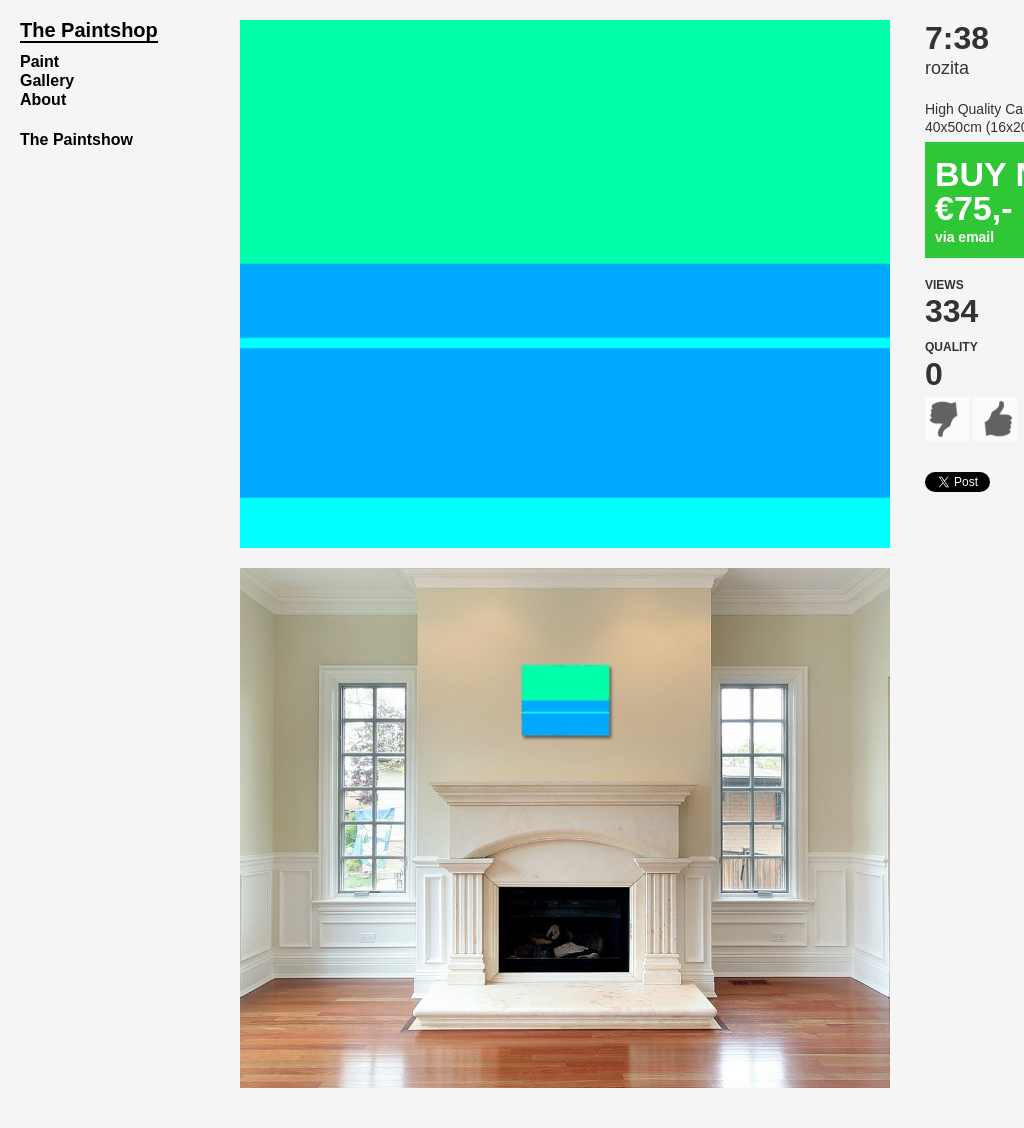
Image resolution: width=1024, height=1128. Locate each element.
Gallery (47, 80)
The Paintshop (89, 30)
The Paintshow (76, 139)
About (43, 99)
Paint (39, 61)
